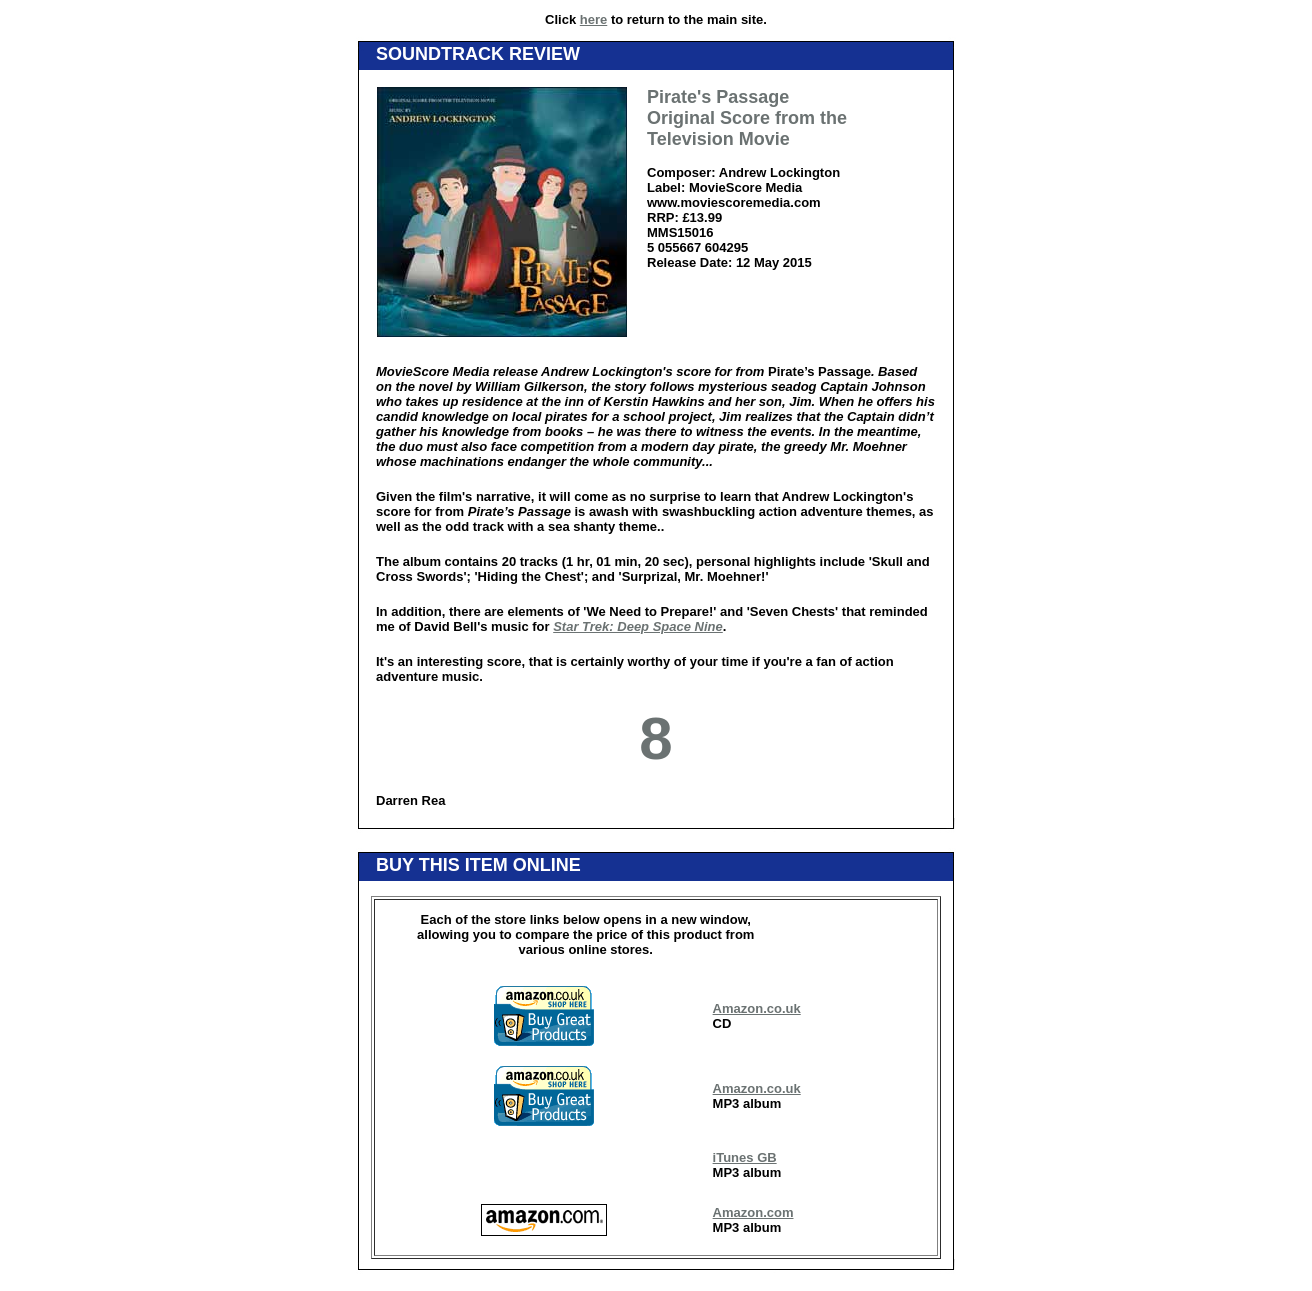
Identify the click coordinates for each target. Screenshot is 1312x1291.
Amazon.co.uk (757, 1008)
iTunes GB (745, 1157)
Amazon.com (753, 1212)
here (593, 19)
